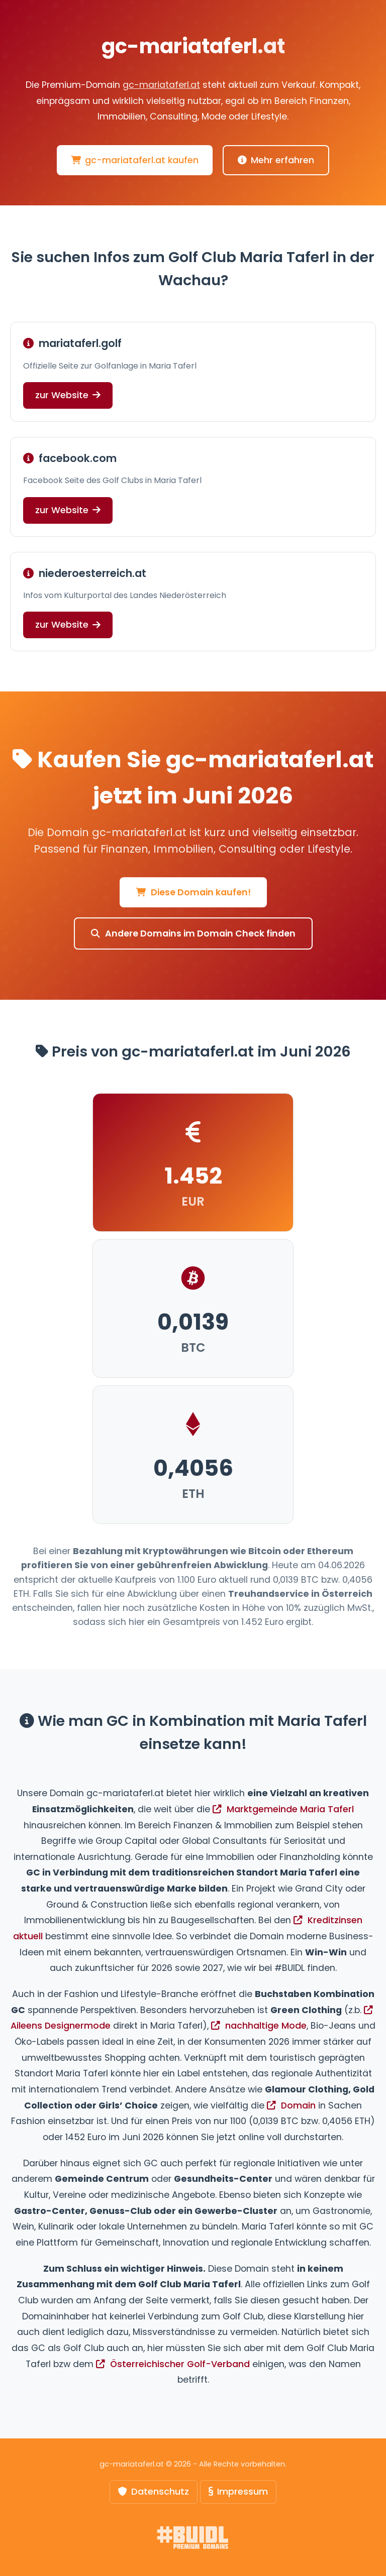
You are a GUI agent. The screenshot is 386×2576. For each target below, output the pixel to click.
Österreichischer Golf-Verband (173, 2364)
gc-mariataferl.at (161, 85)
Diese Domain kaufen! (193, 892)
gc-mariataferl (193, 46)
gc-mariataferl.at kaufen (135, 160)
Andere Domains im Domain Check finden (193, 933)
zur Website (68, 395)
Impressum (238, 2491)
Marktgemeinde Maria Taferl (283, 1809)
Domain (291, 2105)
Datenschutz (153, 2491)
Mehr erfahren (276, 160)
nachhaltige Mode (259, 2026)
